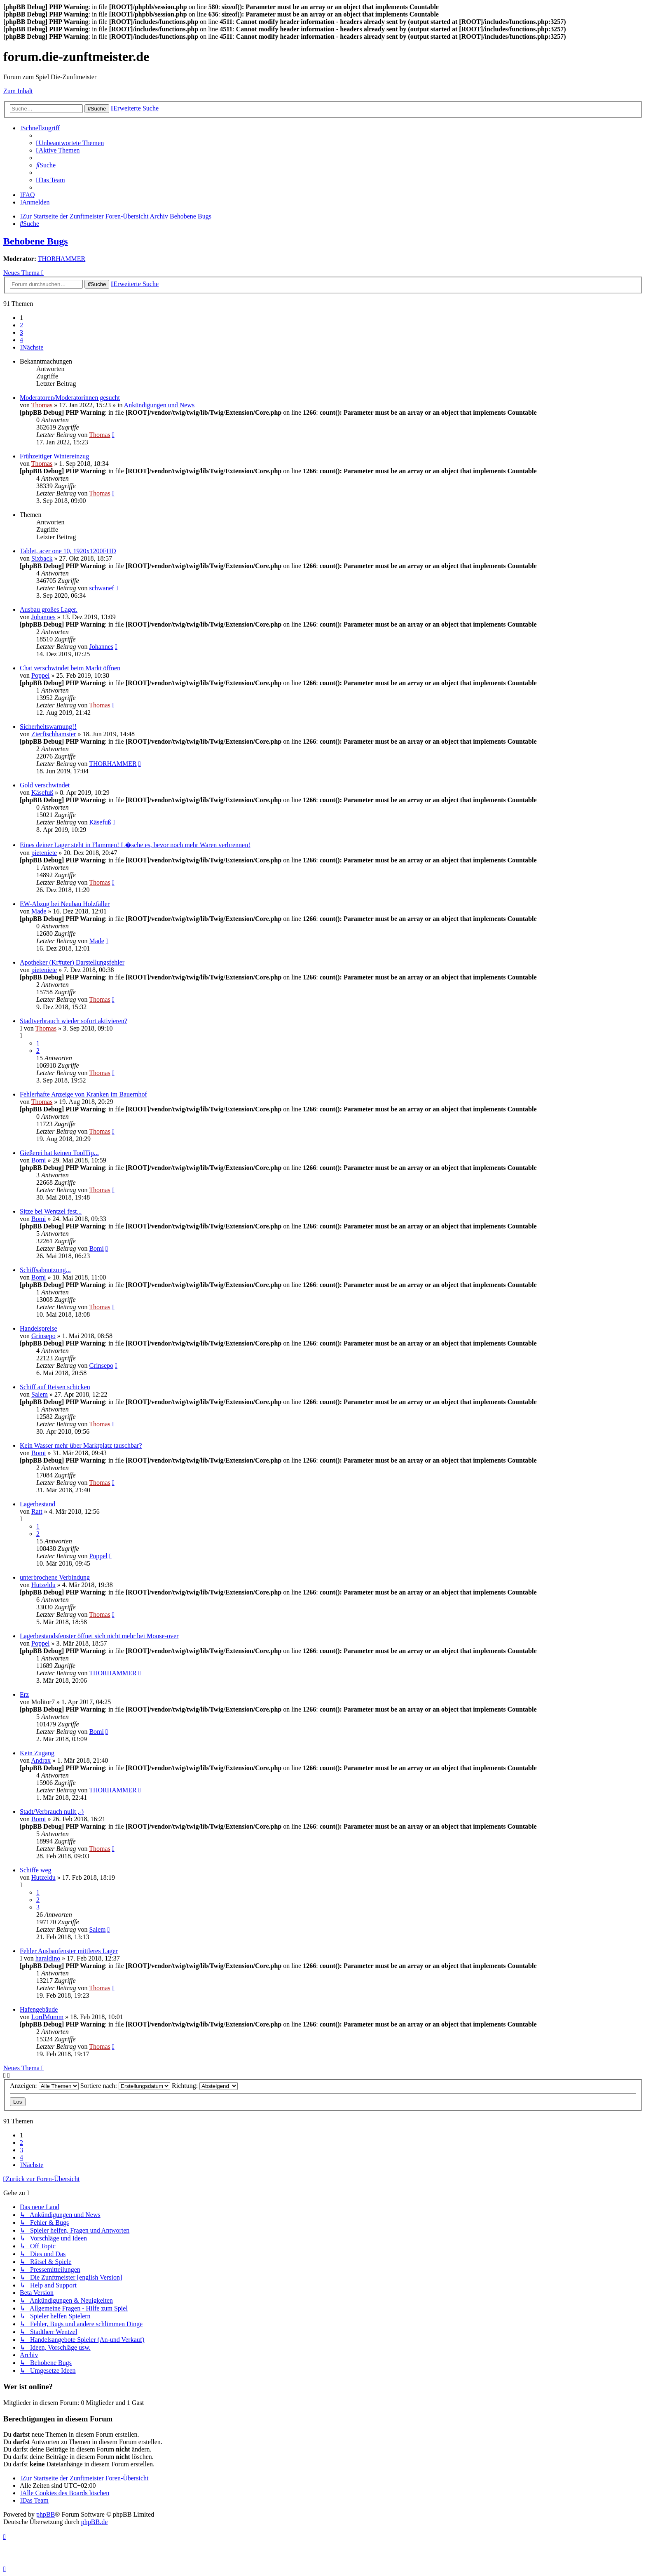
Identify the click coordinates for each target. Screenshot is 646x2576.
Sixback (42, 558)
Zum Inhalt (18, 90)
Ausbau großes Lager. (48, 609)
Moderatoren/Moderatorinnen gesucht (70, 397)
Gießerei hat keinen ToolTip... (59, 1152)
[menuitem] (70, 142)
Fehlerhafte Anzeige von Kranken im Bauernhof (83, 1094)
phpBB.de (94, 2521)
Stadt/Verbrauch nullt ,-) (52, 1811)
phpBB (45, 2514)
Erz (24, 1694)
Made (38, 911)
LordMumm (47, 2016)
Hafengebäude (39, 2009)
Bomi (38, 1160)
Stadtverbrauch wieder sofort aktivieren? (73, 1020)
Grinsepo (43, 1335)
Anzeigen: (44, 2085)
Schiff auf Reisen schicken (55, 1386)
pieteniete (44, 852)
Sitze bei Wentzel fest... (51, 1211)
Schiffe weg (35, 1870)
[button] (31, 347)
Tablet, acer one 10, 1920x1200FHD (68, 550)
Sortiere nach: (125, 2085)
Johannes (43, 616)
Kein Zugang (37, 1752)
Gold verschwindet (45, 785)
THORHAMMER (62, 258)
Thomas (42, 405)
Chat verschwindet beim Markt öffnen (70, 668)
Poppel (40, 675)
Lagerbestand (37, 1504)
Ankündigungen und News (159, 405)
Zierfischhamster (53, 733)
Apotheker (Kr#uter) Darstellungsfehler (72, 962)
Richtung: (205, 2085)
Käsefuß (42, 792)
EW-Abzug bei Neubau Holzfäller (65, 903)
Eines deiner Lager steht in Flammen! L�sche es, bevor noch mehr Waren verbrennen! (135, 844)
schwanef (101, 588)
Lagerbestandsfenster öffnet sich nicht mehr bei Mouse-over (99, 1635)
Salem (39, 1394)
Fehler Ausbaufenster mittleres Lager (69, 1950)
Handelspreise (38, 1328)
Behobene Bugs (35, 241)
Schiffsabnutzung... (45, 1269)
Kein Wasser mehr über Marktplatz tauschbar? (81, 1445)
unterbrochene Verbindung (55, 1577)
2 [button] (21, 325)
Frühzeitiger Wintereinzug (54, 456)
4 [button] (21, 339)
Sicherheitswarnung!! (48, 726)
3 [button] (21, 332)
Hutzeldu (43, 1584)
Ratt (36, 1511)
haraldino (47, 1958)
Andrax (41, 1760)
